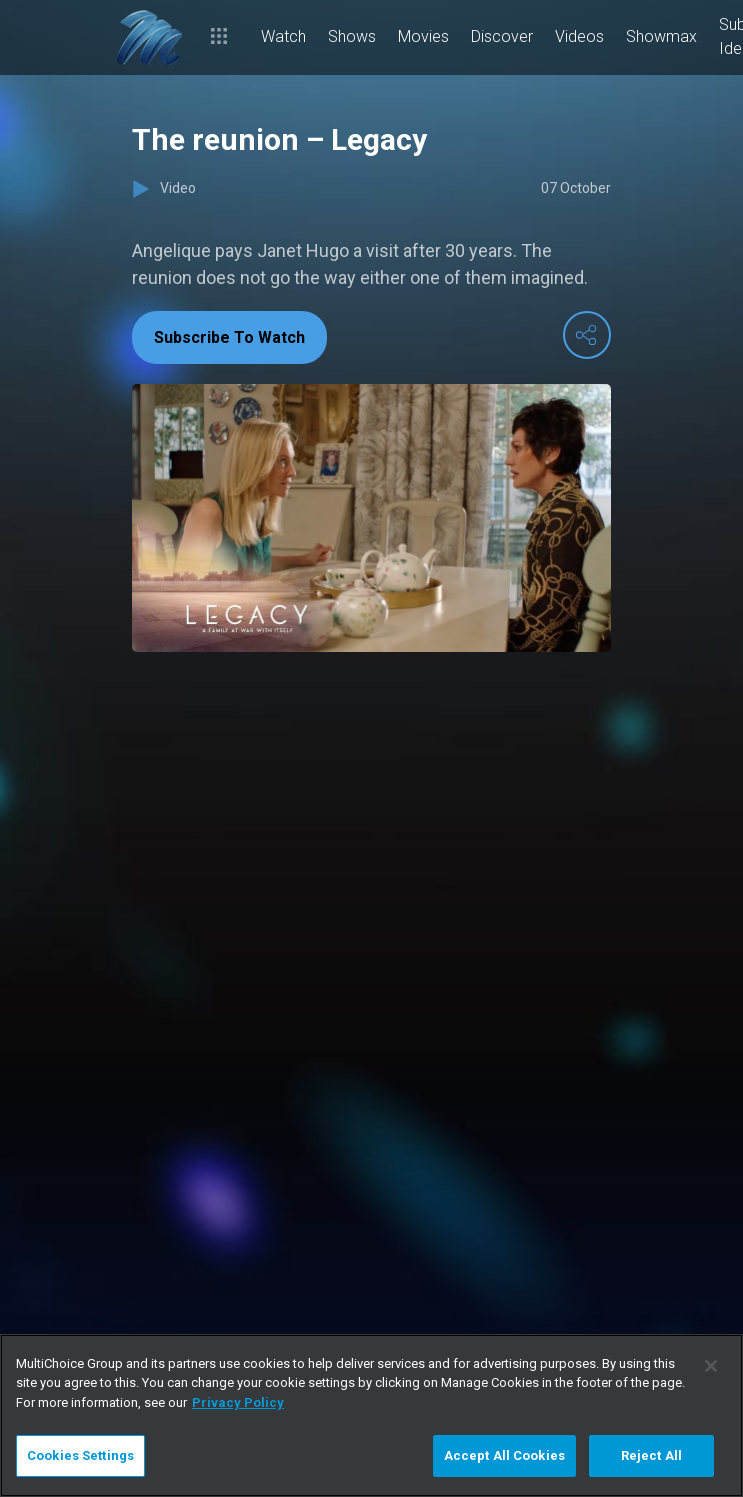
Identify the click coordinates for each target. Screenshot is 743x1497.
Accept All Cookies (504, 1455)
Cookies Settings (80, 1455)
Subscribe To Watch (229, 337)
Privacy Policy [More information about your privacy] (238, 1402)
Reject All (651, 1455)
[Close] (711, 1366)
